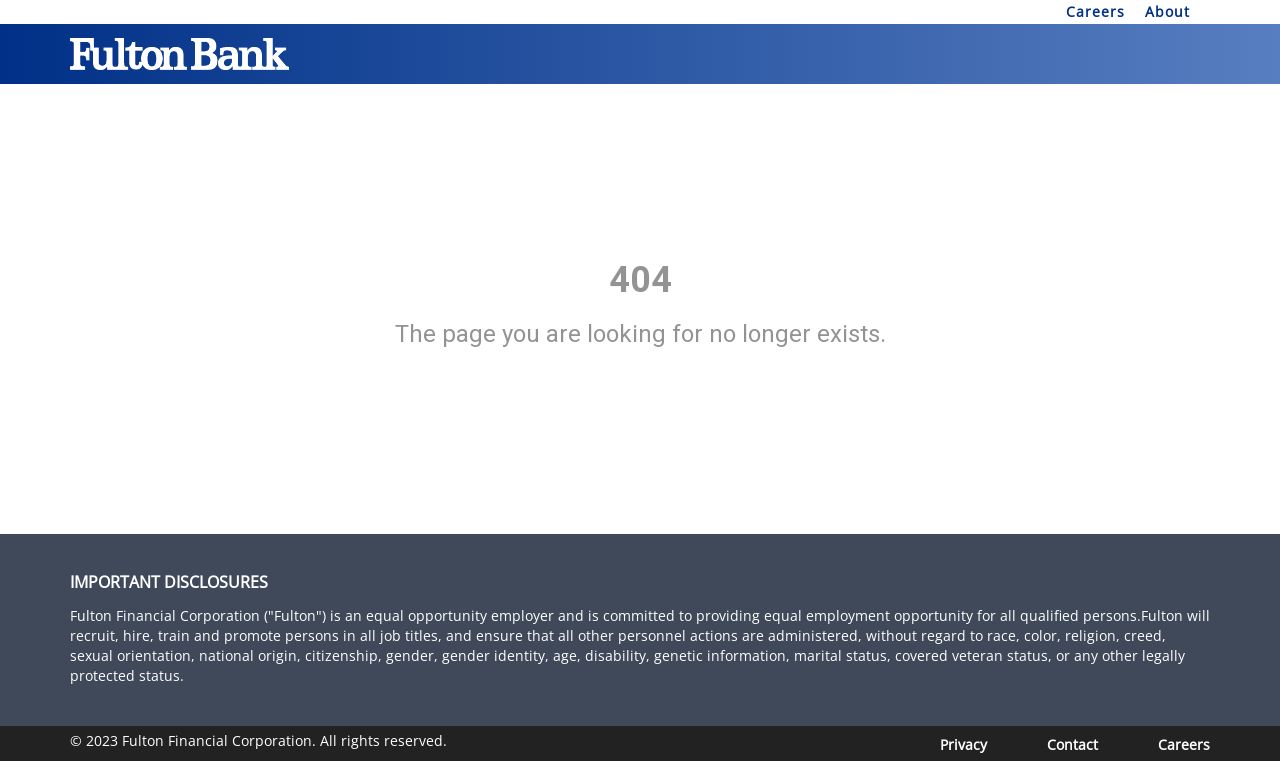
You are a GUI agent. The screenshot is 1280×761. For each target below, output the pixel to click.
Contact (1072, 744)
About (1167, 11)
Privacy (963, 744)
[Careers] (1184, 744)
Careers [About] (1095, 11)
